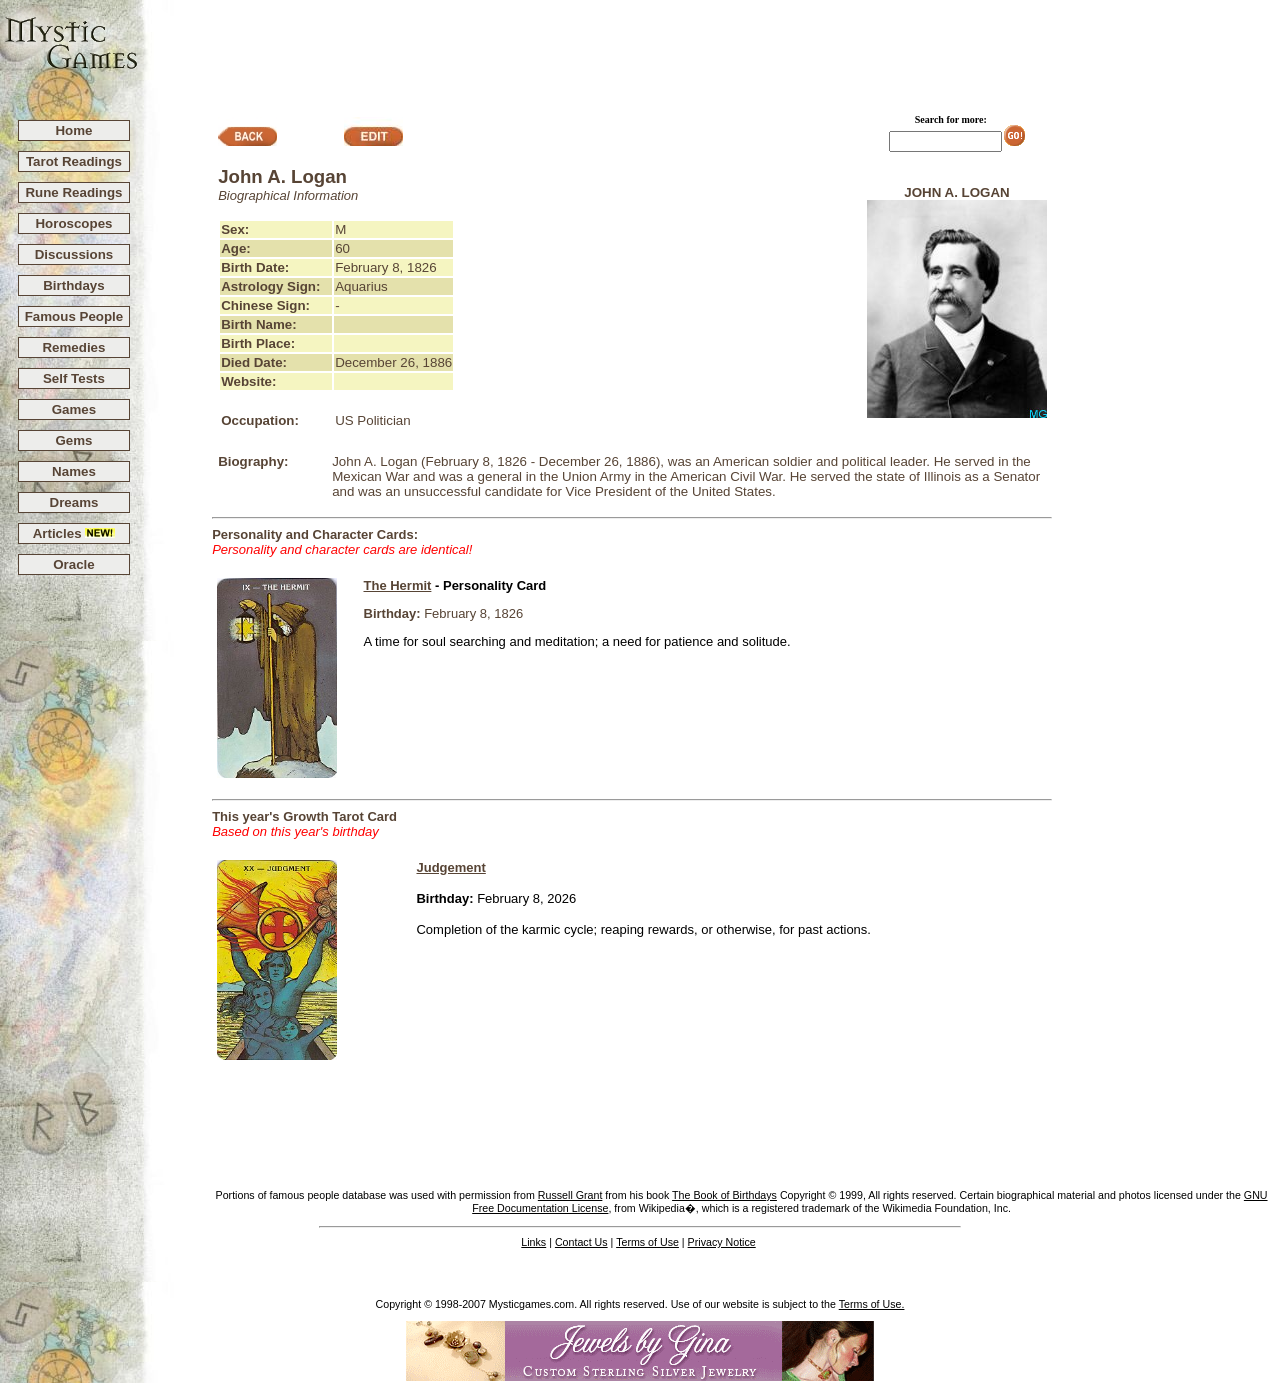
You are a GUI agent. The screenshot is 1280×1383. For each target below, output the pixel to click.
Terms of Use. (872, 1304)
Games (74, 409)
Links (533, 1242)
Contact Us (581, 1242)
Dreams (74, 502)
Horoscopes (73, 223)
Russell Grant (570, 1195)
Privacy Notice (722, 1242)
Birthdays (73, 285)
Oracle (74, 564)
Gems (73, 440)
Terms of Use (647, 1242)
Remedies (73, 347)
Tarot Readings (74, 161)
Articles (74, 533)
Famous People (74, 316)
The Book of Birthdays (724, 1195)
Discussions (74, 254)
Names (74, 471)
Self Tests (74, 378)
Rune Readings (73, 192)
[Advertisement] (710, 51)
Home (73, 130)
